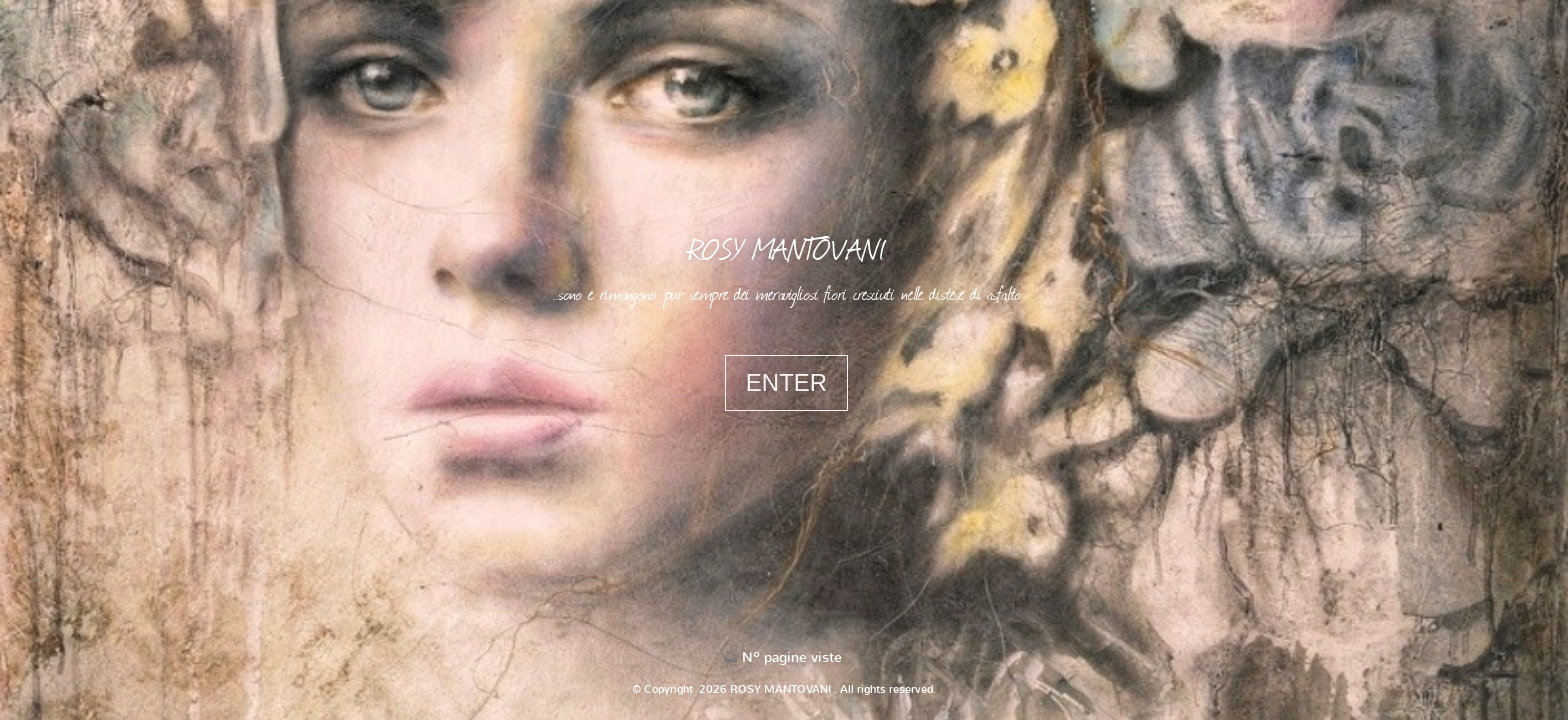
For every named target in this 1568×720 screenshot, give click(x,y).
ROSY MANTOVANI (787, 248)
